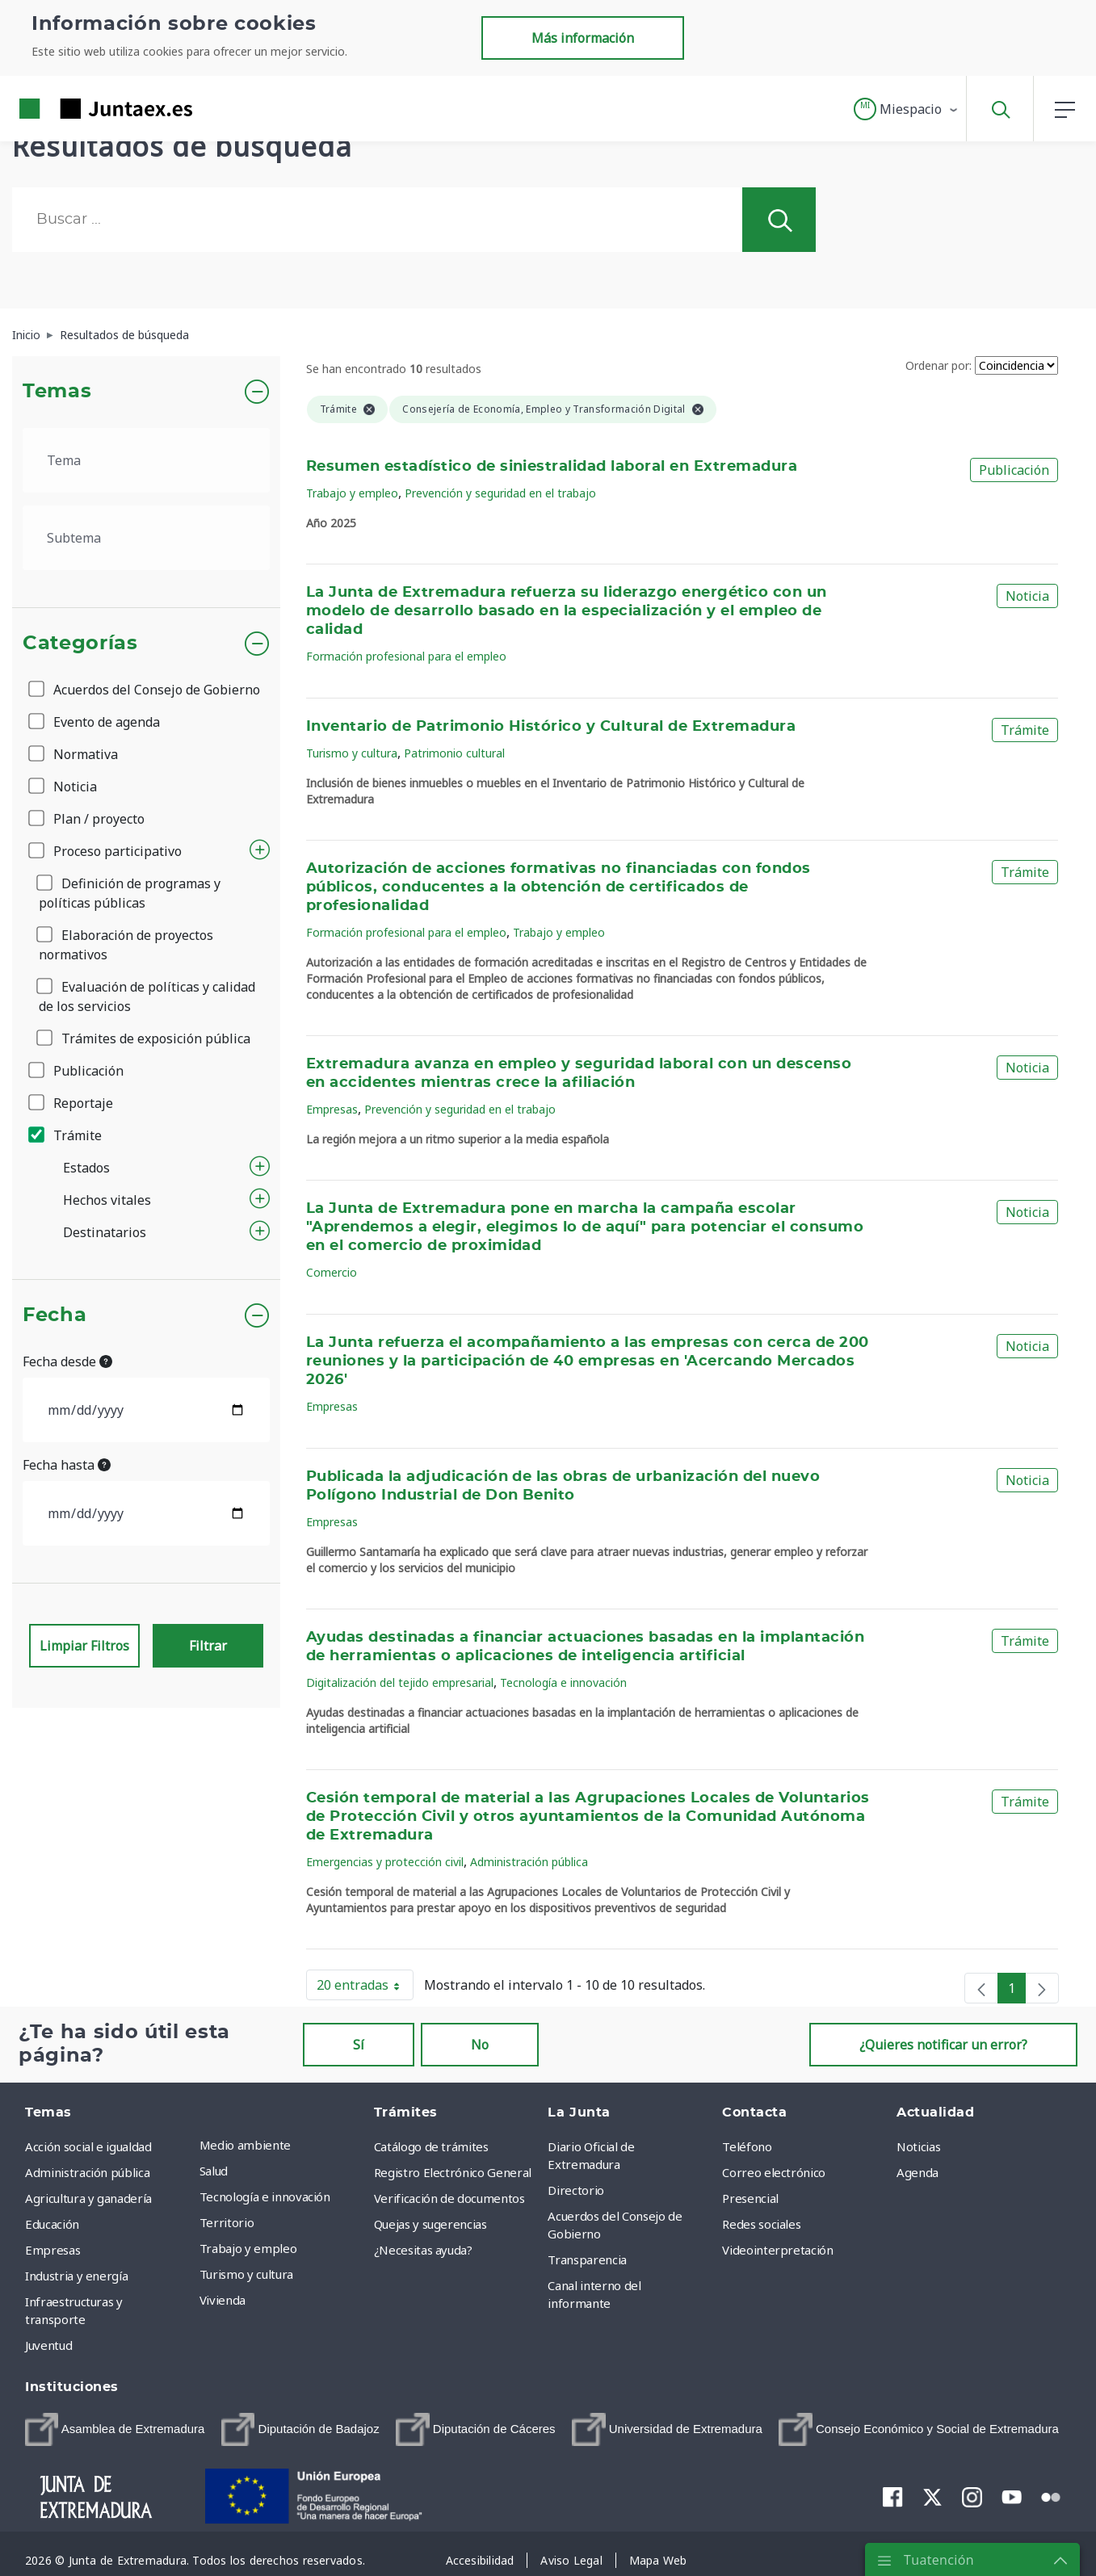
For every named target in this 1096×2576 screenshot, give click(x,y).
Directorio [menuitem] (576, 2190)
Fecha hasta (67, 1465)
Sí (358, 2045)
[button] (906, 109)
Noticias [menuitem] (918, 2146)
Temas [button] (57, 391)
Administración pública (529, 1861)
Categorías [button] (80, 643)
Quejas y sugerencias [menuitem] (430, 2224)
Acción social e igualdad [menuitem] (88, 2146)
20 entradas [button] (365, 1988)
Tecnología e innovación (563, 1682)
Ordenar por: (938, 365)
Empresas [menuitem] (52, 2250)
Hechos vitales (107, 1200)
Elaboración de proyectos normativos (126, 944)
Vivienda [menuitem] (222, 2300)
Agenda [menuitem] (918, 2172)
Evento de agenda (95, 722)
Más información (582, 38)
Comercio (331, 1272)
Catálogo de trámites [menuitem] (431, 2146)
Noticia (64, 786)
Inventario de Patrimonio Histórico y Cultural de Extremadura (551, 727)
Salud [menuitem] (213, 2171)
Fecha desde (67, 1361)
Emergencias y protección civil (385, 1861)
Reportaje (72, 1103)
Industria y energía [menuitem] (76, 2276)
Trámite (66, 1135)
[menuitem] (114, 2429)
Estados (86, 1168)
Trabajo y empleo (352, 493)
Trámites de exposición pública (144, 1038)
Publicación (77, 1071)
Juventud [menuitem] (48, 2345)
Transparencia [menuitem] (587, 2259)
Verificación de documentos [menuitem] (449, 2198)
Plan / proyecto (88, 819)
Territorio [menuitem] (226, 2222)
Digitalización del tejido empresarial (399, 1682)
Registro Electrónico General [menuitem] (452, 2172)
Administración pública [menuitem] (87, 2172)
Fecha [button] (54, 1315)
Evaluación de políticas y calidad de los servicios (147, 996)
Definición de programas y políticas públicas (129, 893)
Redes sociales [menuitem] (761, 2224)
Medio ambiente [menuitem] (245, 2145)
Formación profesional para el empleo (406, 656)
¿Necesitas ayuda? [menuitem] (423, 2250)
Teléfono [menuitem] (746, 2146)
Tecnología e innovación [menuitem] (264, 2196)
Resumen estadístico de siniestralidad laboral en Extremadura (551, 466)
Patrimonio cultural (454, 753)
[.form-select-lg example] (146, 460)
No (480, 2045)
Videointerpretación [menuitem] (777, 2250)
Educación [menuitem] (52, 2224)
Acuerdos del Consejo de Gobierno (145, 690)
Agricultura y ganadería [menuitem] (88, 2198)
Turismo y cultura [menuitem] (246, 2274)
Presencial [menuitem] (750, 2198)
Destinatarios (104, 1232)
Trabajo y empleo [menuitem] (247, 2248)
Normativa (74, 754)
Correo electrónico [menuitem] (773, 2172)
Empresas (332, 1109)
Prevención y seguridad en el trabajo (500, 493)
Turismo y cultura (351, 753)
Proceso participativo (106, 851)
